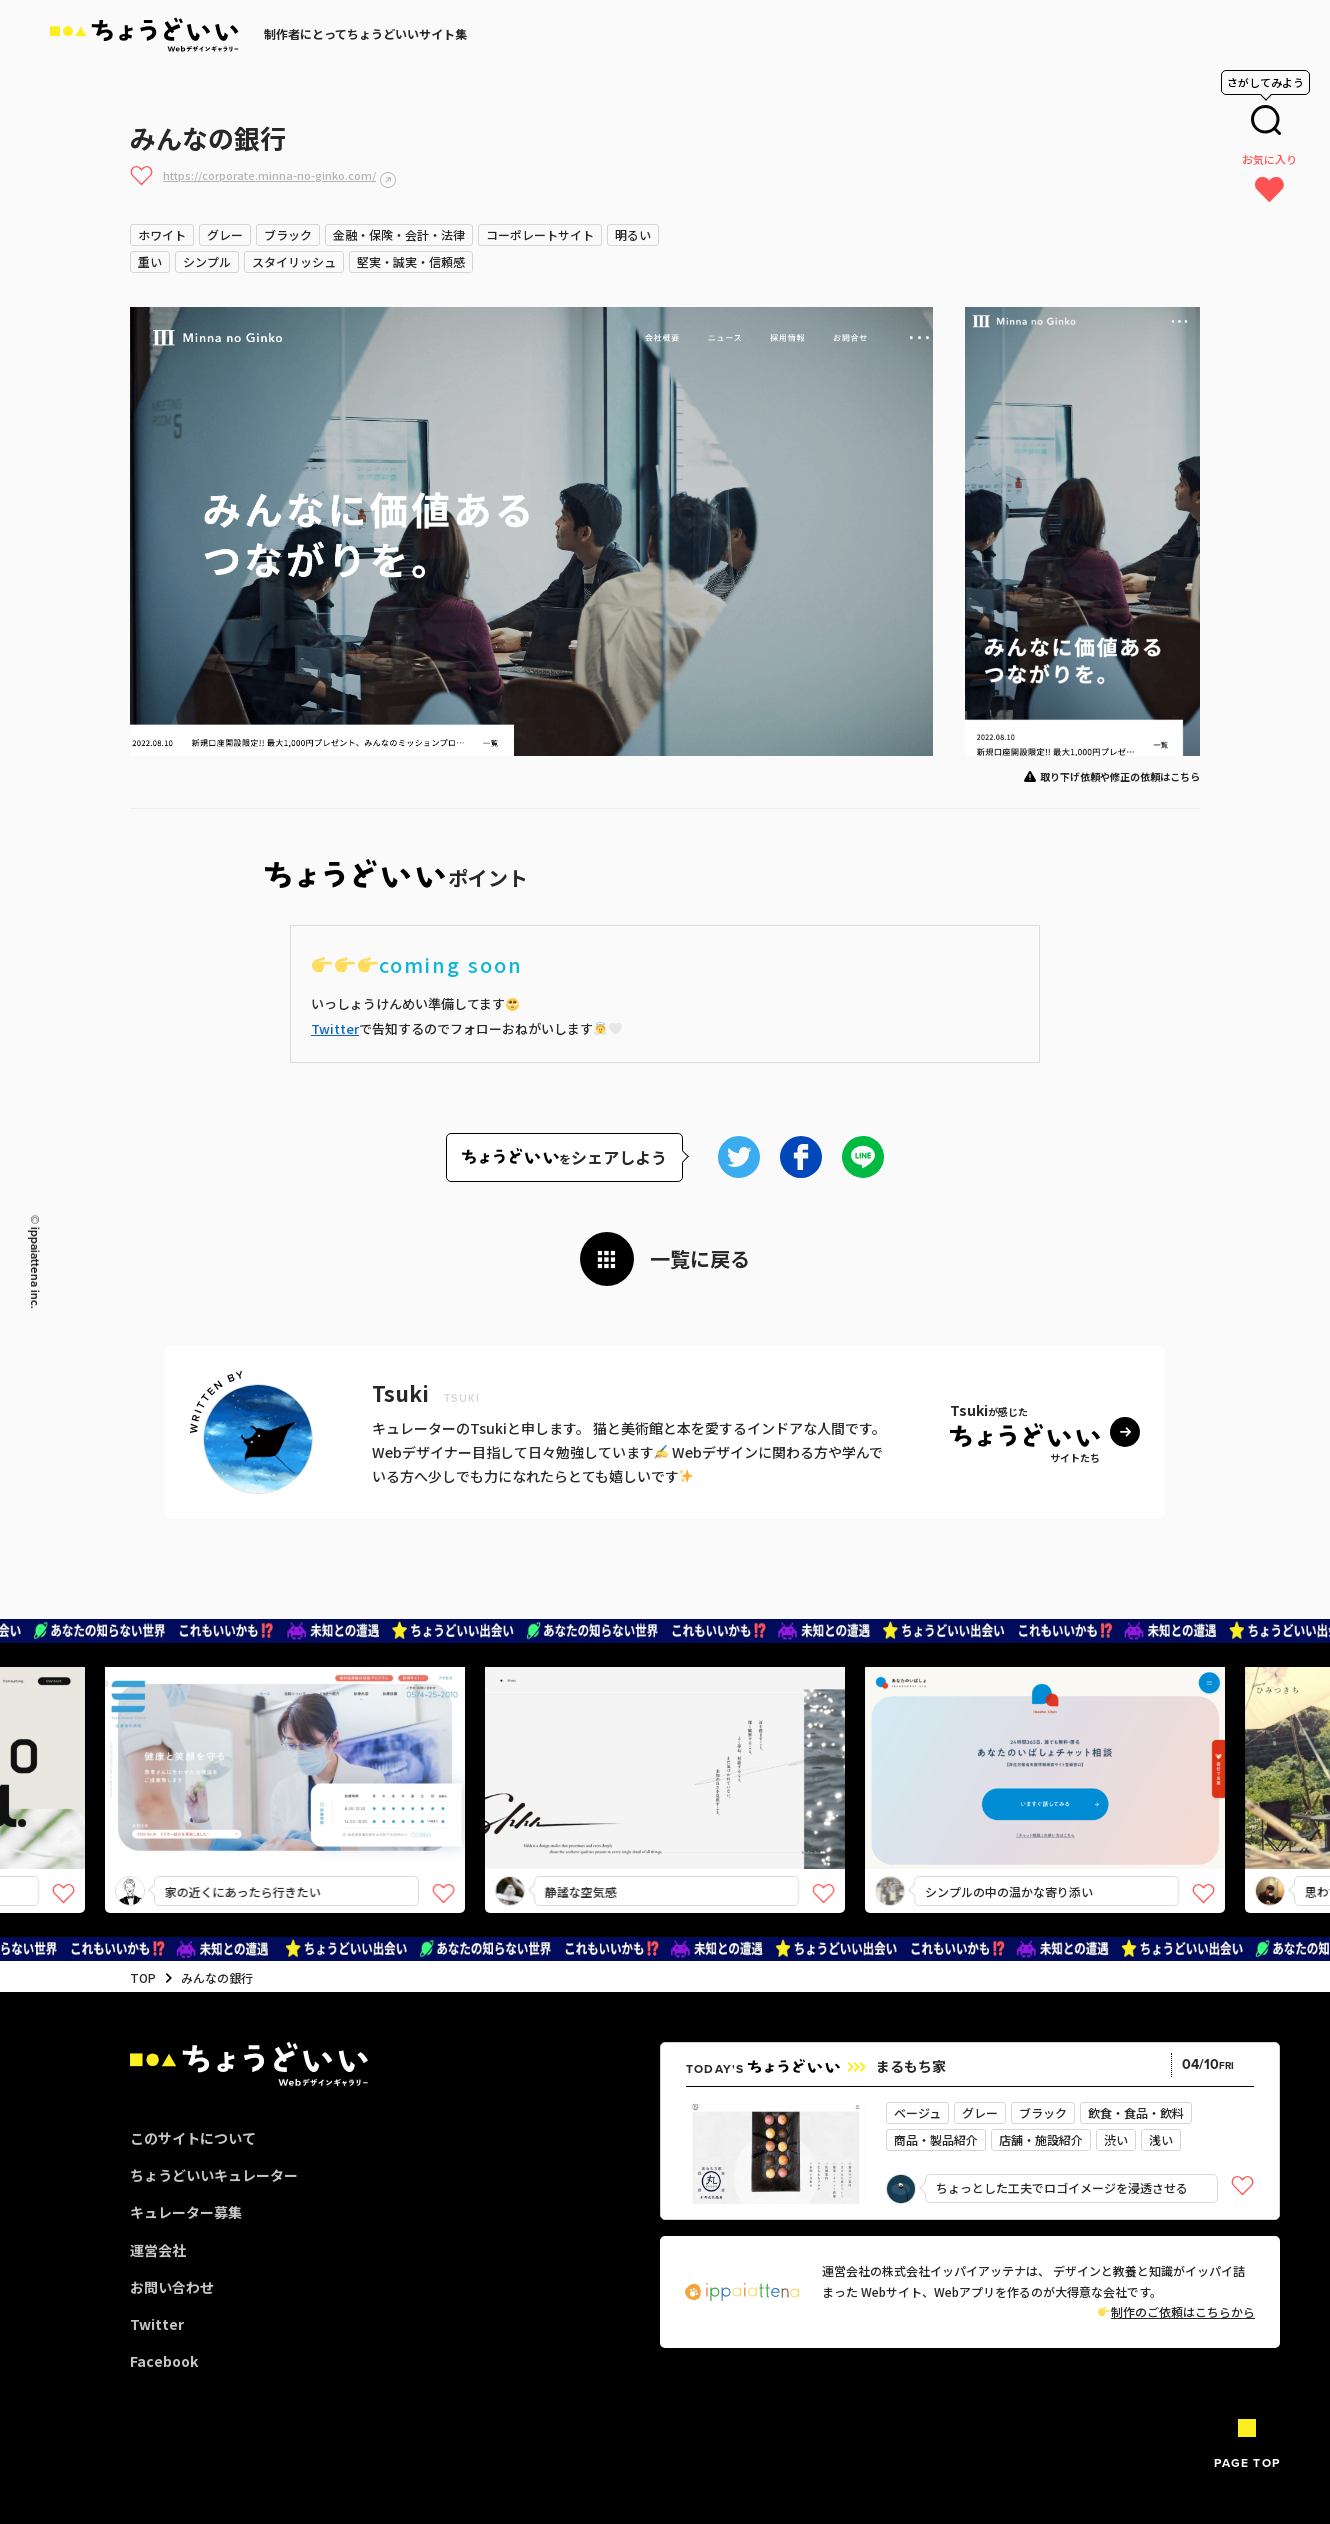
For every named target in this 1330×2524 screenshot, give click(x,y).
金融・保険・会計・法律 (399, 234)
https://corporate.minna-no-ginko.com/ (269, 175)
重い (150, 261)
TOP (143, 1977)
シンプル (207, 261)
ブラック (288, 234)
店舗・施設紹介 (1041, 2139)
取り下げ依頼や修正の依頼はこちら (1120, 776)
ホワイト (162, 234)
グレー (225, 234)
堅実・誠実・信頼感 (411, 261)
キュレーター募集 (186, 2212)
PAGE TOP (1247, 2463)
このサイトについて (193, 2138)
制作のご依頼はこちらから (1176, 2311)
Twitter (335, 1028)
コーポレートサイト (540, 234)
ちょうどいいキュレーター (214, 2175)
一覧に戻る (700, 1258)
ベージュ (917, 2112)
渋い (1116, 2139)
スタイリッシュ (294, 261)
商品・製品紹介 (936, 2139)
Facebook (164, 2361)
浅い (1161, 2139)
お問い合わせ (172, 2287)
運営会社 (158, 2250)
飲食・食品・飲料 (1136, 2112)
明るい (633, 234)
